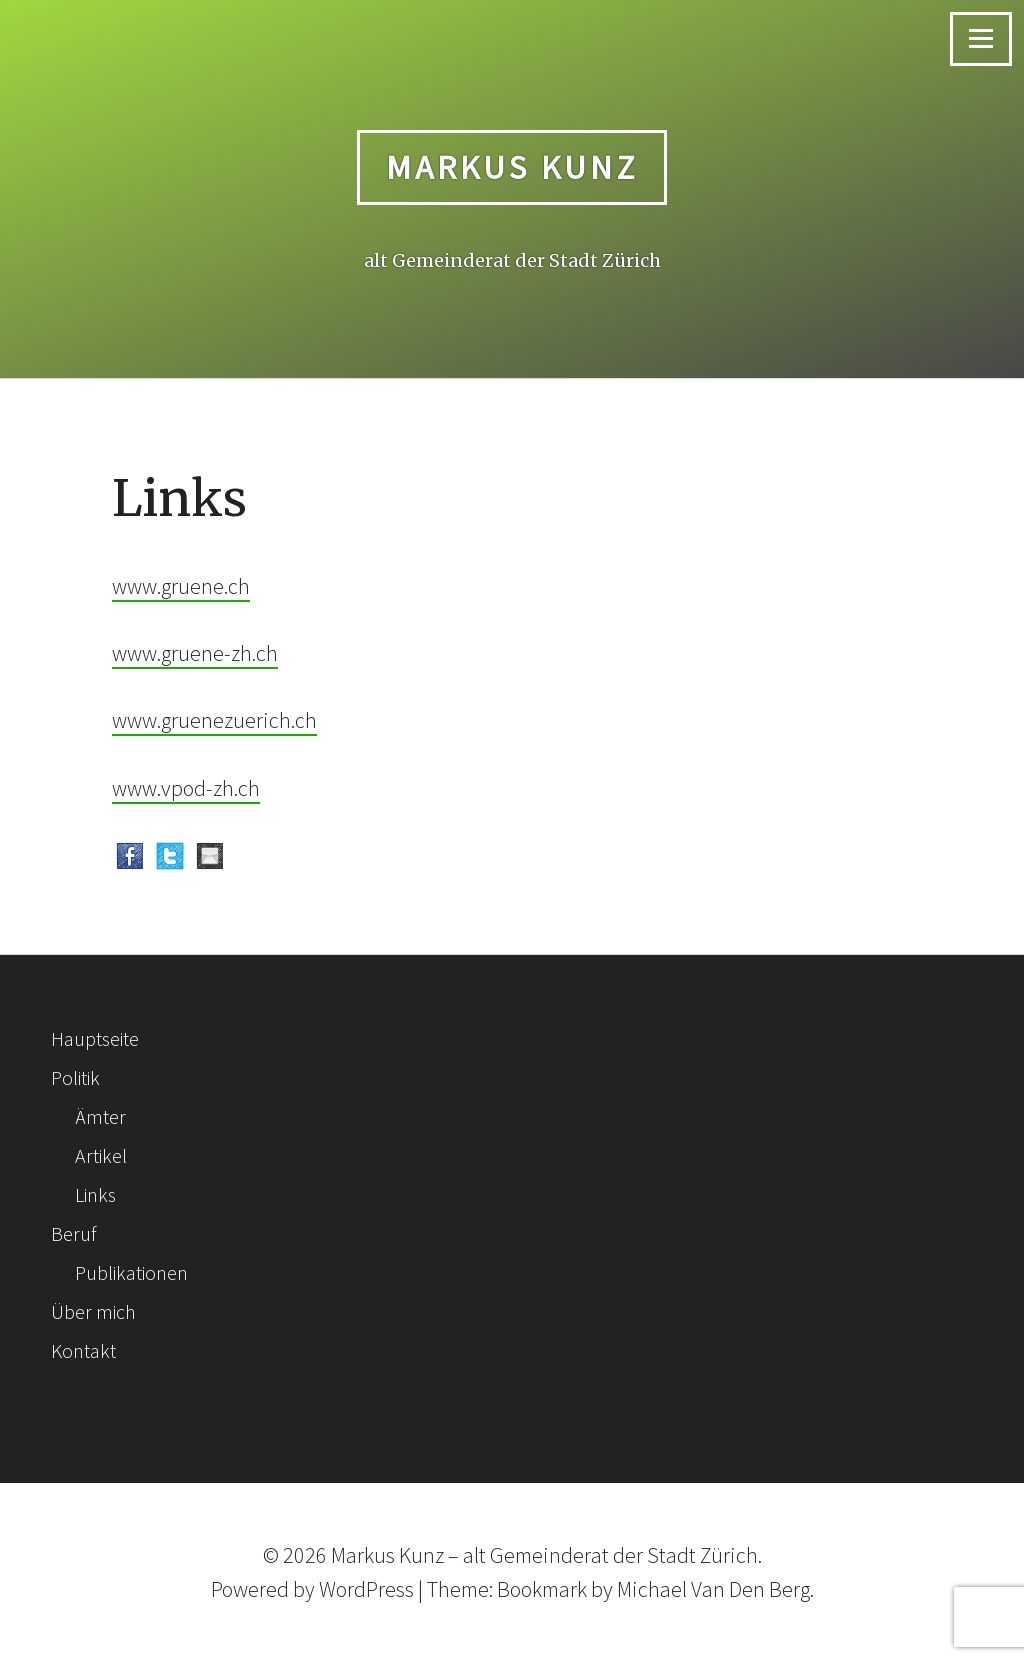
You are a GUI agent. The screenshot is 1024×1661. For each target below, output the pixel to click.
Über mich (93, 1311)
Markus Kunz (512, 167)
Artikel (101, 1155)
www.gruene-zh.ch (195, 653)
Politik (75, 1077)
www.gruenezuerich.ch (214, 720)
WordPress (366, 1589)
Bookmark (542, 1589)
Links (95, 1194)
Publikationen (131, 1272)
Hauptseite (95, 1038)
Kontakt (83, 1350)
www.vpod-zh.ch (186, 788)
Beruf (73, 1233)
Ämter (100, 1116)
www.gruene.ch (181, 586)
